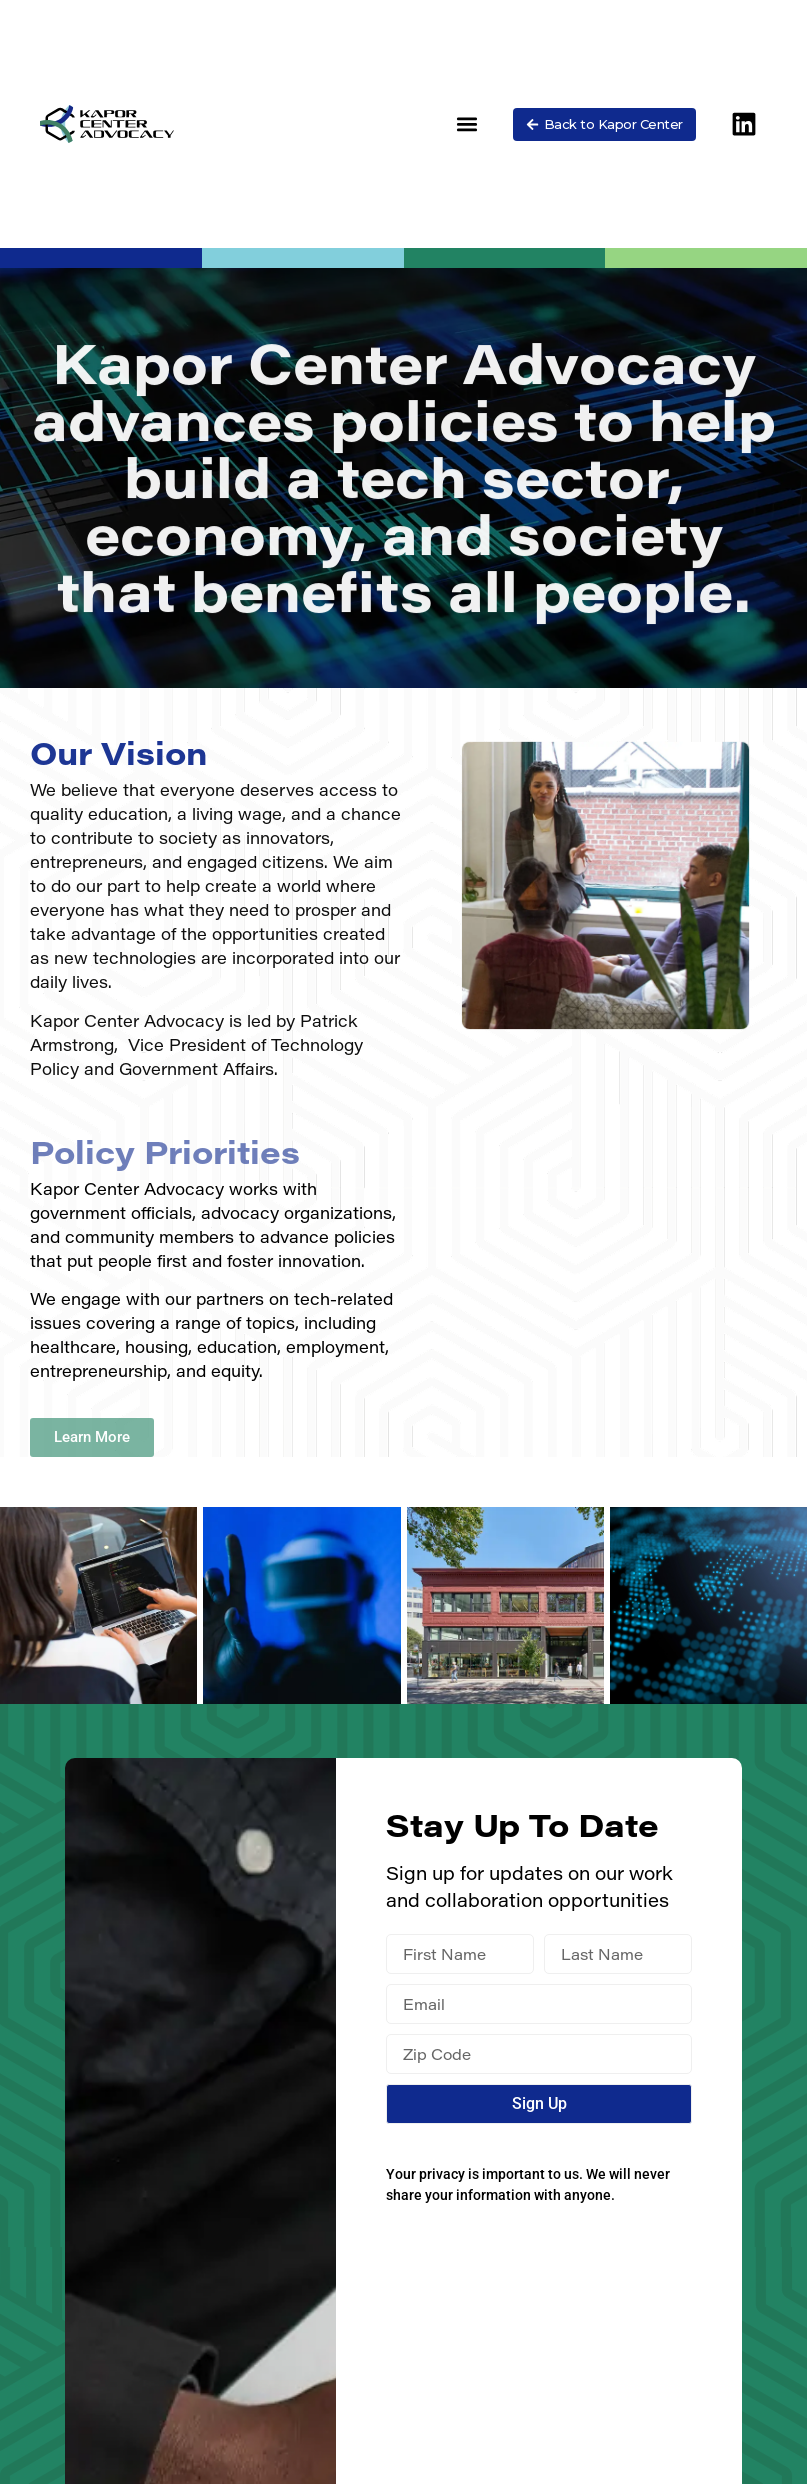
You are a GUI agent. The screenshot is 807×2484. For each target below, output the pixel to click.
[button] (467, 124)
